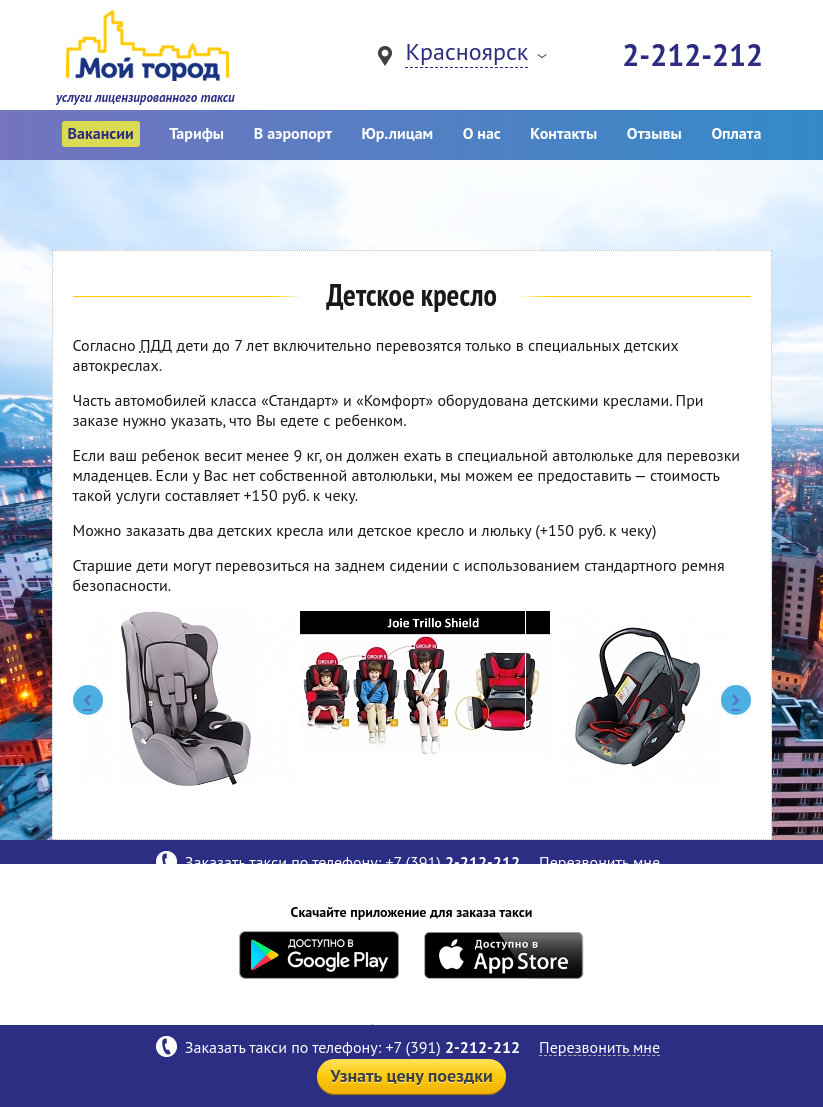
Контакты (563, 133)
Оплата (736, 133)
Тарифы (196, 133)
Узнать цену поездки (411, 1075)
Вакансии (101, 133)
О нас (482, 133)
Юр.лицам (397, 133)
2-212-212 (692, 54)
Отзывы (654, 133)
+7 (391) (454, 1047)
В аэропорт (293, 133)
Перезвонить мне (599, 1047)
